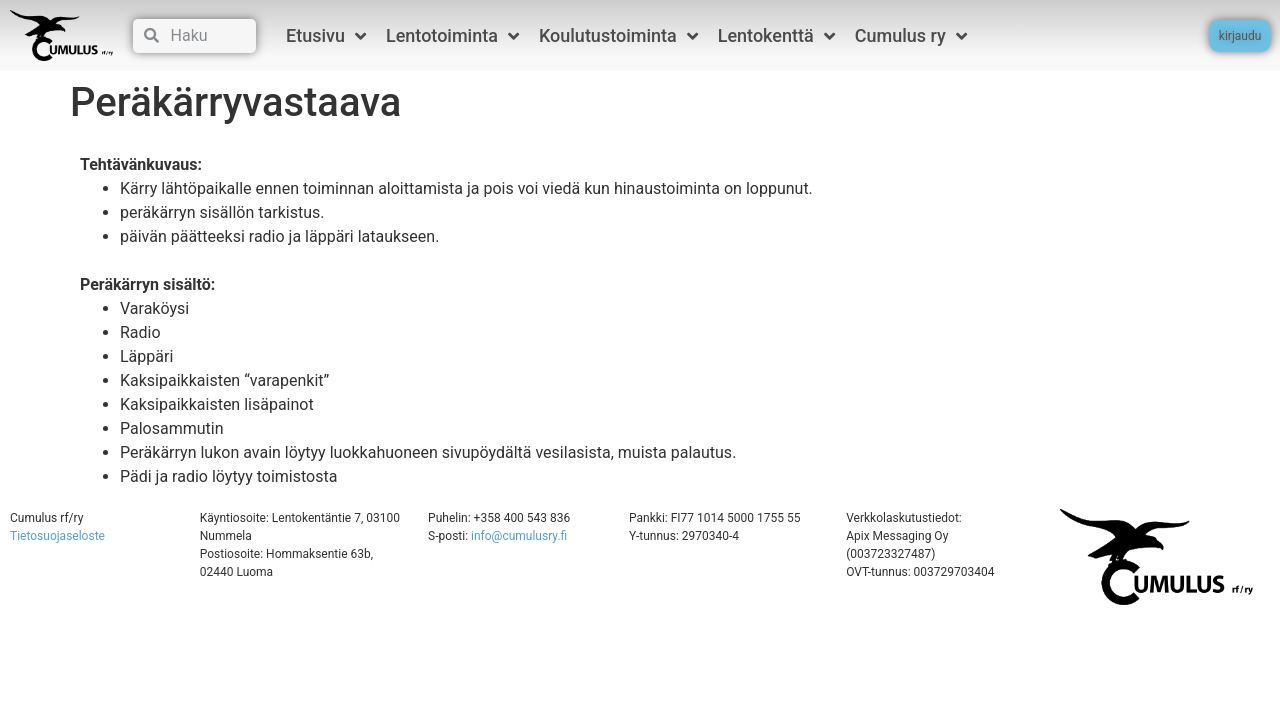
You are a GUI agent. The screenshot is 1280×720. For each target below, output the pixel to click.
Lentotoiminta (452, 36)
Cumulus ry (911, 36)
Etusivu (326, 36)
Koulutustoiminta (618, 36)
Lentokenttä (776, 36)
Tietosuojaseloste (57, 536)
